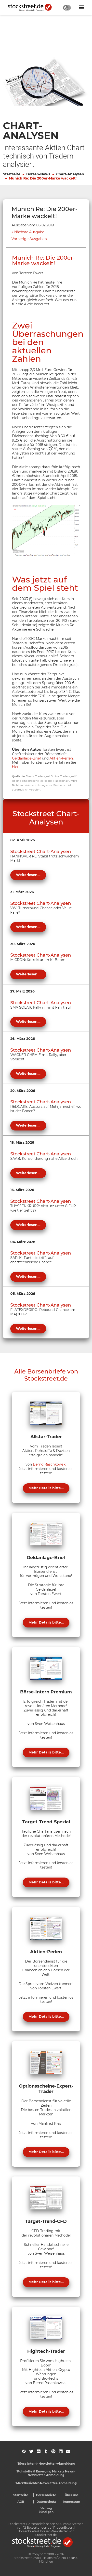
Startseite (11, 174)
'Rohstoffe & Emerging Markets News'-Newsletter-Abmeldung (46, 2473)
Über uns (71, 2495)
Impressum (71, 2501)
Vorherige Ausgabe (28, 239)
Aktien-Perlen (61, 758)
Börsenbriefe (46, 2495)
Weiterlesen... (28, 875)
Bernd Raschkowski (49, 1464)
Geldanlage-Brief (26, 758)
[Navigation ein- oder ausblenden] (81, 7)
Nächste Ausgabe (29, 232)
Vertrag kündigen (46, 2510)
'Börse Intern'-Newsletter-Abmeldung (46, 2463)
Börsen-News (38, 174)
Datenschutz (46, 2501)
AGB (20, 2501)
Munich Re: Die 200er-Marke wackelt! (43, 178)
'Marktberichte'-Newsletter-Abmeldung (46, 2483)
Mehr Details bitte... (46, 1488)
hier (15, 767)
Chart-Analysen (70, 174)
